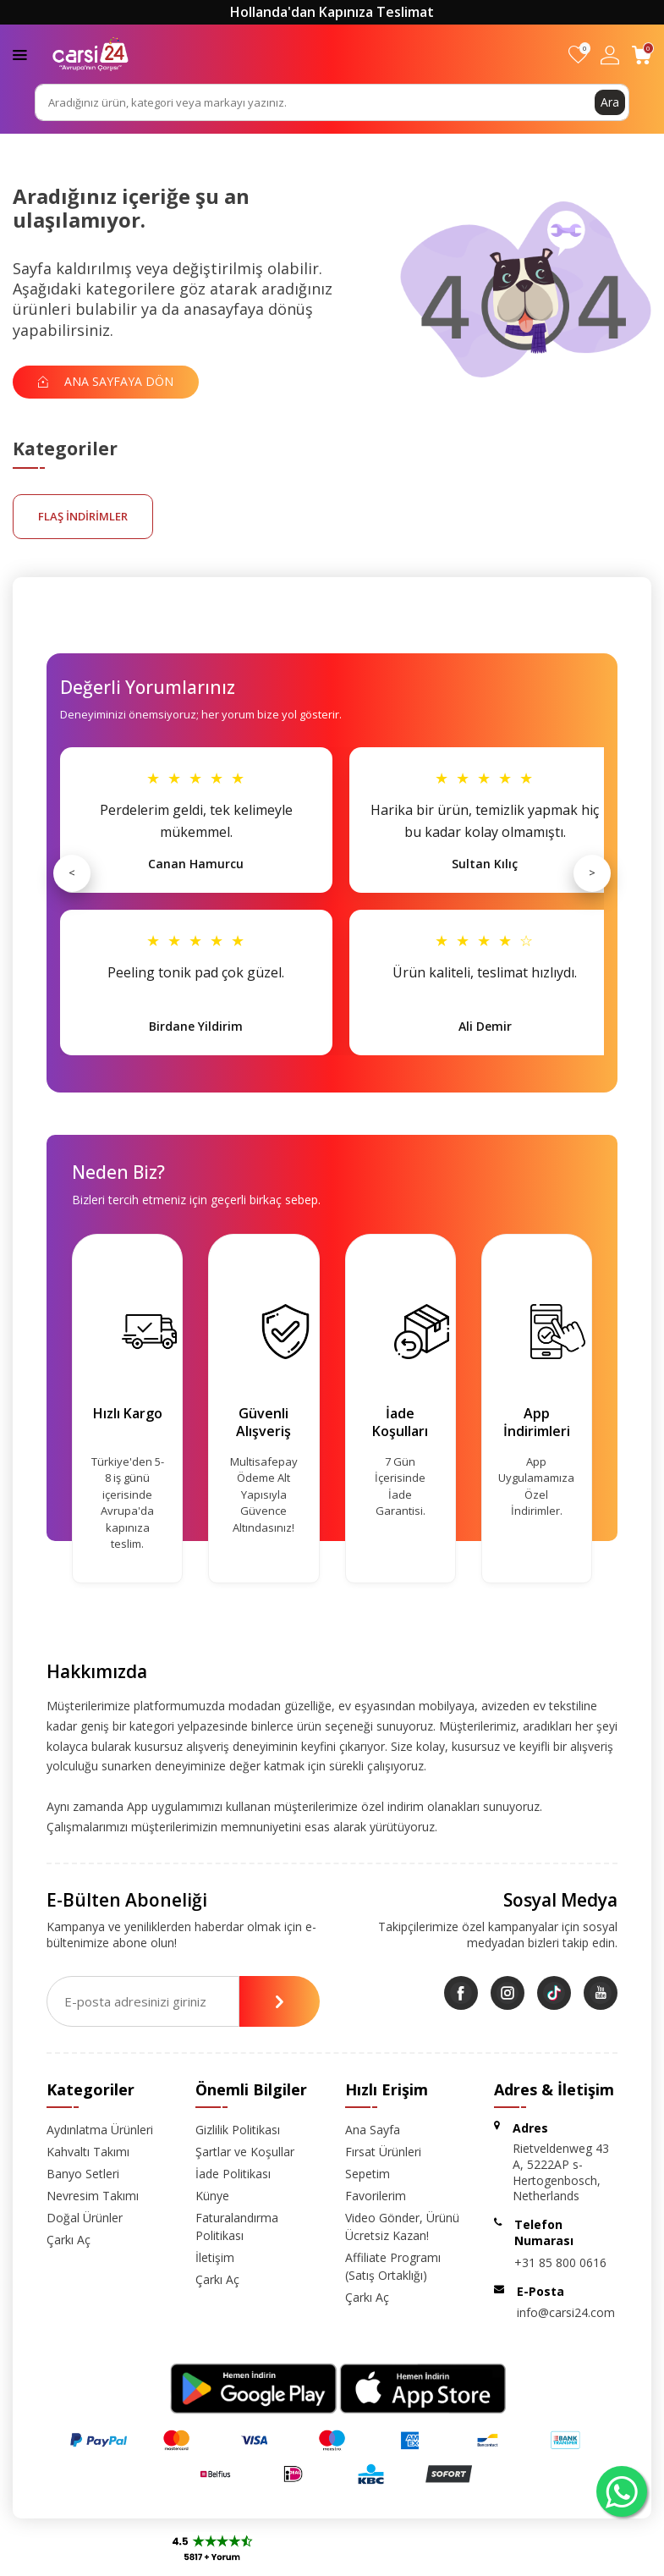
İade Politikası (233, 2174)
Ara (610, 102)
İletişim (214, 2257)
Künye (212, 2196)
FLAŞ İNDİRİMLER (83, 516)
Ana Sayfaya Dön (105, 381)
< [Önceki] (72, 872)
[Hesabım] (610, 54)
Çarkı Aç (69, 2240)
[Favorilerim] (578, 54)
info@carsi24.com (566, 2312)
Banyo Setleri (83, 2174)
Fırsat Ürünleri (383, 2152)
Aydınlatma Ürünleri (100, 2130)
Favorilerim (375, 2196)
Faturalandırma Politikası (236, 2226)
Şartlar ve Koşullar (244, 2152)
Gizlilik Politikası (237, 2130)
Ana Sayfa (372, 2130)
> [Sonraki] (592, 872)
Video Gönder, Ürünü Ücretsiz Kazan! (402, 2226)
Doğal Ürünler (85, 2218)
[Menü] (20, 54)
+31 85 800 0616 (560, 2262)
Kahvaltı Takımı (88, 2152)
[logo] (90, 54)
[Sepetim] (641, 54)
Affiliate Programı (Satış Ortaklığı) (393, 2266)
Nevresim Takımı (93, 2196)
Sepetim (367, 2174)
